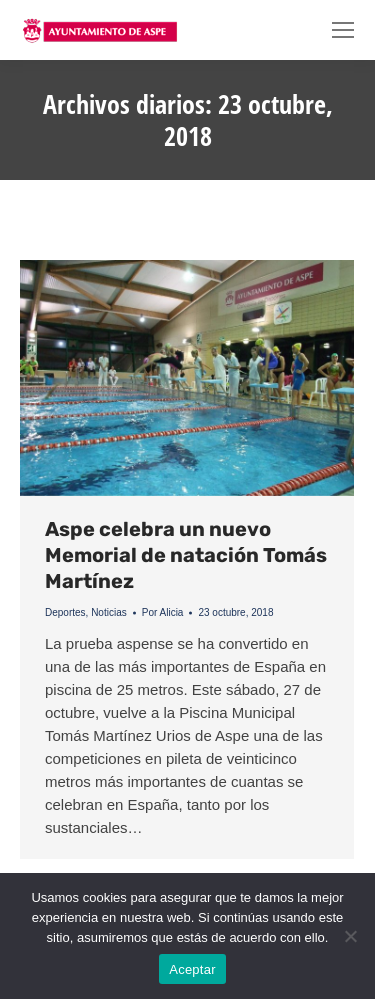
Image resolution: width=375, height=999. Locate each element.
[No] (350, 936)
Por (163, 612)
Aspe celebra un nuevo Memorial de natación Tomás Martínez (186, 555)
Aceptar (192, 969)
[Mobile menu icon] (343, 30)
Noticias (109, 612)
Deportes (65, 612)
